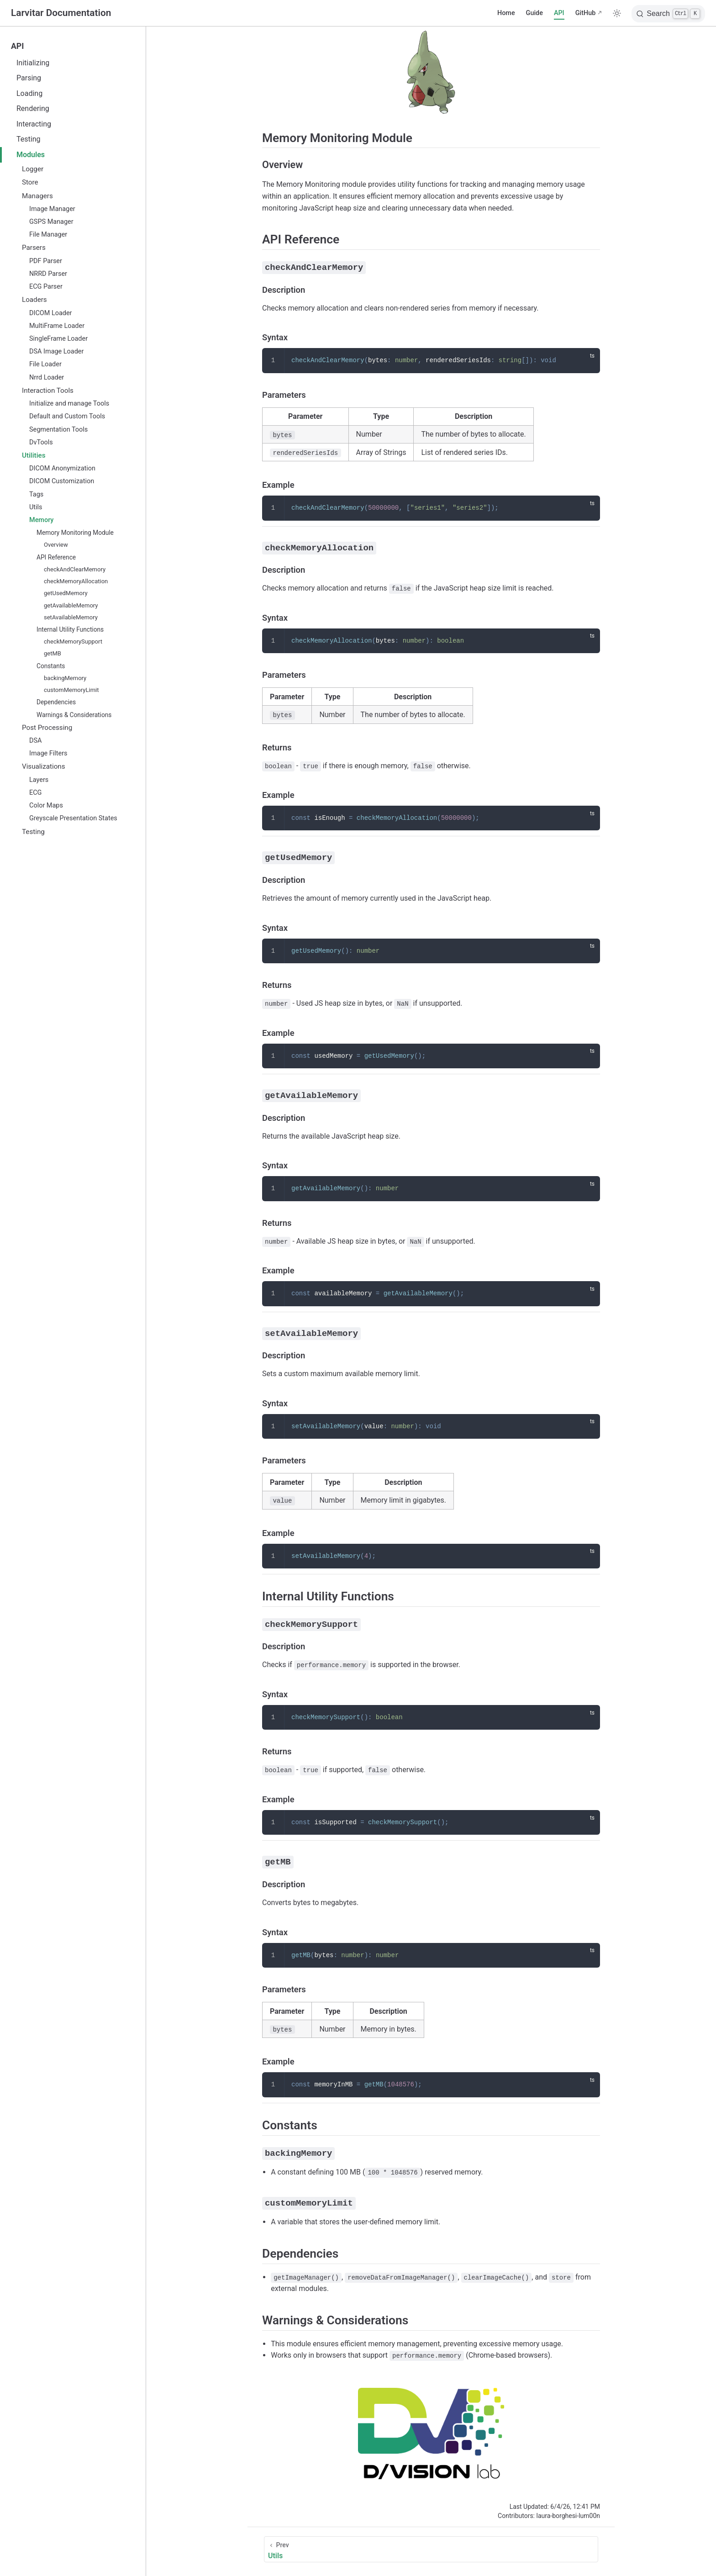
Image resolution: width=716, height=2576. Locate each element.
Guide (534, 13)
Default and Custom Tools (67, 416)
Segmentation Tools (58, 429)
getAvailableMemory (71, 605)
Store (30, 182)
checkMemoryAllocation (76, 581)
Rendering (32, 108)
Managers (37, 196)
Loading (29, 93)
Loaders (34, 300)
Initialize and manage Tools (69, 403)
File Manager (48, 234)
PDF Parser (45, 261)
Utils (35, 507)
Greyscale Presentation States (73, 818)
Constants (51, 666)
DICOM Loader (50, 313)
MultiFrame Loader (56, 326)
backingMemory (65, 678)
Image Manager (52, 209)
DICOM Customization (61, 481)
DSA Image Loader (56, 351)
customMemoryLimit (71, 689)
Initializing (32, 62)
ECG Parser (46, 286)
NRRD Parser (48, 274)
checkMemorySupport (73, 641)
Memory (41, 520)
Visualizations (43, 766)
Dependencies (56, 702)
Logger (32, 169)
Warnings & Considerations (74, 714)
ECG (35, 793)
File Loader (45, 364)
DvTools (41, 442)
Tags (36, 494)
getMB (52, 653)
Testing (28, 139)
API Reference (56, 557)
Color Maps (46, 805)
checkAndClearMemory (74, 569)
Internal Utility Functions (70, 629)
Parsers (34, 247)
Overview (56, 544)
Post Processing (47, 727)
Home (506, 13)
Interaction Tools (48, 390)
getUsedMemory (66, 593)
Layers (38, 780)
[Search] (668, 13)
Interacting (33, 124)
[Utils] (431, 2547)
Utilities (34, 455)
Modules (30, 154)
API (559, 13)
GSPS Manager (51, 222)
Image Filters (48, 753)
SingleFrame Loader (58, 339)
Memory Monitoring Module (75, 532)
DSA (35, 740)
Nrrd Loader (46, 377)
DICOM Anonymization (62, 468)
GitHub (585, 13)
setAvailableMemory (71, 617)
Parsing (28, 78)
